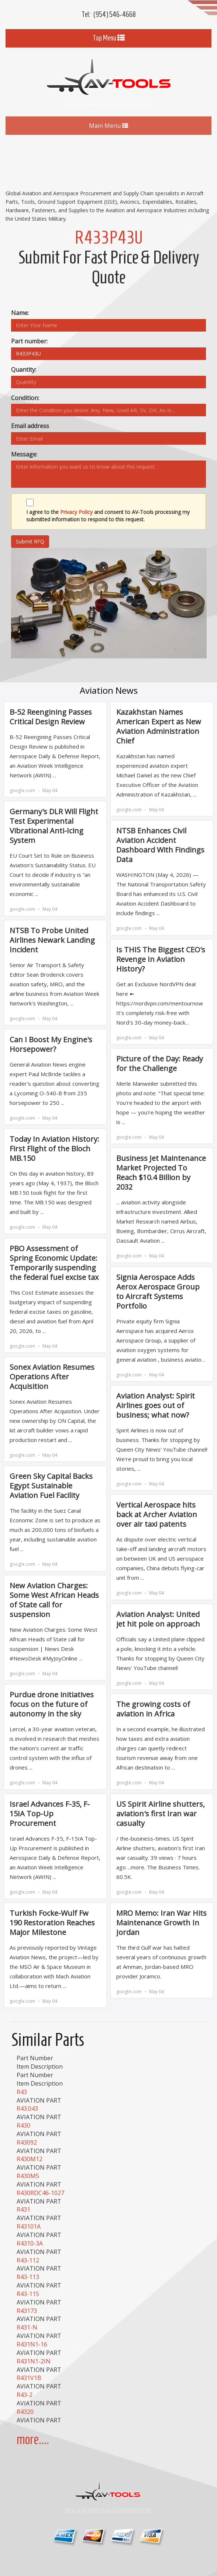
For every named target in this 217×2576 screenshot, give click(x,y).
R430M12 (29, 2159)
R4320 (25, 2412)
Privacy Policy (76, 511)
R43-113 (28, 2277)
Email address (30, 426)
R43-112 (28, 2260)
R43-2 (24, 2395)
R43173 (27, 2311)
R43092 (27, 2142)
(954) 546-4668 (114, 14)
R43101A (29, 2226)
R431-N (27, 2327)
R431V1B (29, 2378)
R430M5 (28, 2176)
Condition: (25, 398)
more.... (33, 2439)
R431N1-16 (32, 2344)
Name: (20, 313)
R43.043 (27, 2108)
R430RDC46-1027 (40, 2193)
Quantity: (23, 369)
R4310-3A (30, 2243)
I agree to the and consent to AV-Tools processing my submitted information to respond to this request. (108, 515)
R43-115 (28, 2294)
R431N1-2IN (34, 2361)
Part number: (29, 341)
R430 (23, 2125)
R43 (22, 2092)
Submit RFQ (30, 541)
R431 (23, 2209)
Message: (24, 454)
